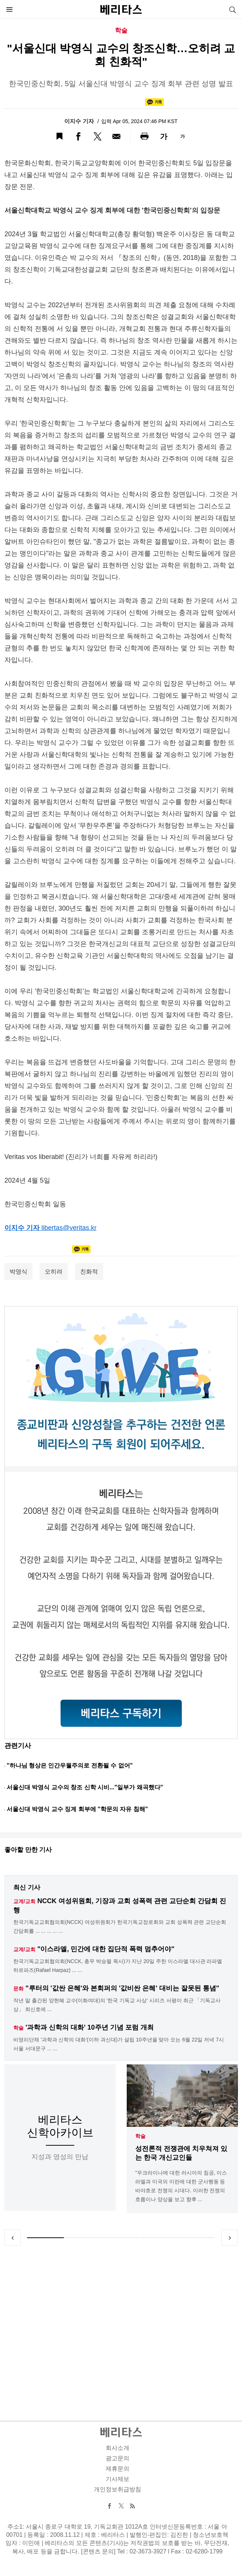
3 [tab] (120, 2237)
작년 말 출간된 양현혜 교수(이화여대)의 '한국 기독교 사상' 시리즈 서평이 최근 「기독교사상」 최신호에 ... (117, 2004)
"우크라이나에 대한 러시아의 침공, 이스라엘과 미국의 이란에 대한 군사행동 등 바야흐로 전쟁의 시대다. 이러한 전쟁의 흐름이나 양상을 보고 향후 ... (181, 2186)
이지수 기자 (79, 121)
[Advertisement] (121, 2324)
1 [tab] (45, 2237)
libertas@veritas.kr (68, 1227)
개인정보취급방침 (117, 2489)
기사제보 (117, 2479)
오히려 (53, 1271)
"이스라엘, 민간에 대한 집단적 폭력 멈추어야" (105, 1949)
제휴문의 (117, 2468)
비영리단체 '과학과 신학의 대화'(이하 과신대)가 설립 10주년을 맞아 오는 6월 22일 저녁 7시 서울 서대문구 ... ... (118, 2044)
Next (229, 2238)
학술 (140, 2136)
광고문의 (117, 2458)
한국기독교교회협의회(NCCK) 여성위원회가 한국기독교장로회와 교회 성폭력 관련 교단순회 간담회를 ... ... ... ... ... (119, 1926)
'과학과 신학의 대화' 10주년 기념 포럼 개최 (89, 2027)
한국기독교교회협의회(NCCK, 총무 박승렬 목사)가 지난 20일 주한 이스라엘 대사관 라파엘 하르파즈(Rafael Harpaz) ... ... (117, 1965)
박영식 (18, 1271)
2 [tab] (83, 2237)
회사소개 (117, 2448)
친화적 (89, 1271)
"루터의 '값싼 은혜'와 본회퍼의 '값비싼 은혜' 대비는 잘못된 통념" (122, 1988)
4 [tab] (158, 2237)
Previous (12, 2238)
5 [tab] (196, 2237)
